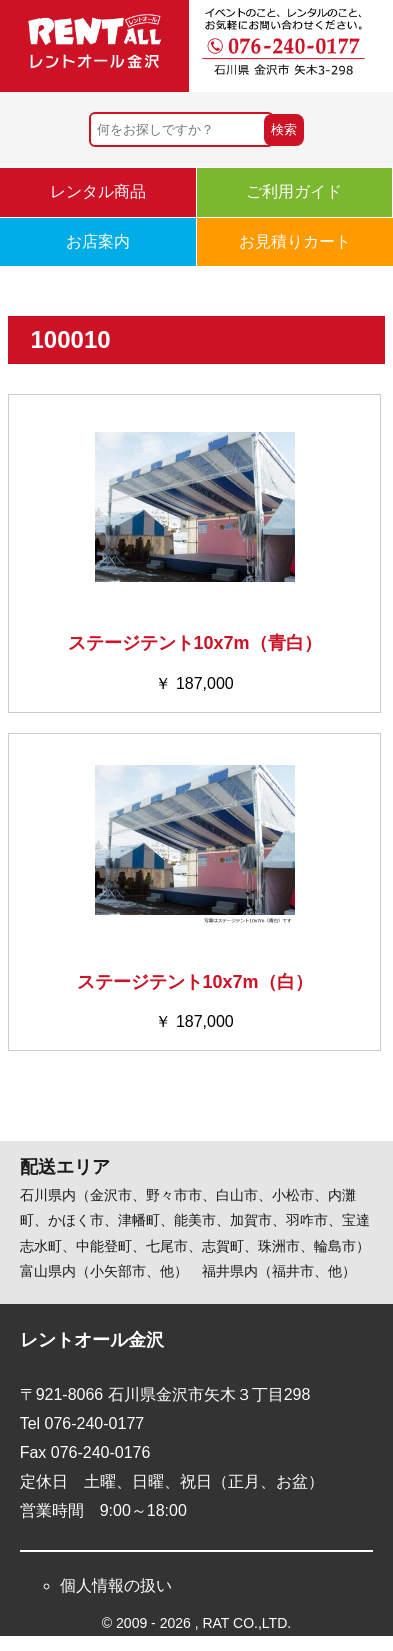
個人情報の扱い (116, 1585)
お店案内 (98, 241)
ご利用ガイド (294, 191)
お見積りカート (295, 241)
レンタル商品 (98, 191)
